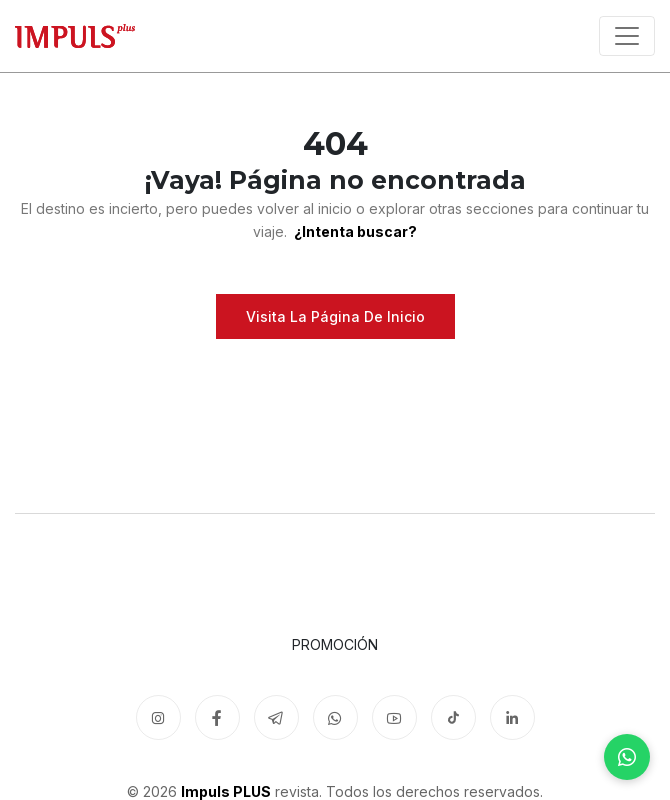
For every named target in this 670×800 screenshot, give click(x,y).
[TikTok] (453, 717)
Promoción (335, 644)
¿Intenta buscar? (354, 231)
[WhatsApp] (627, 757)
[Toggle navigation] (627, 36)
